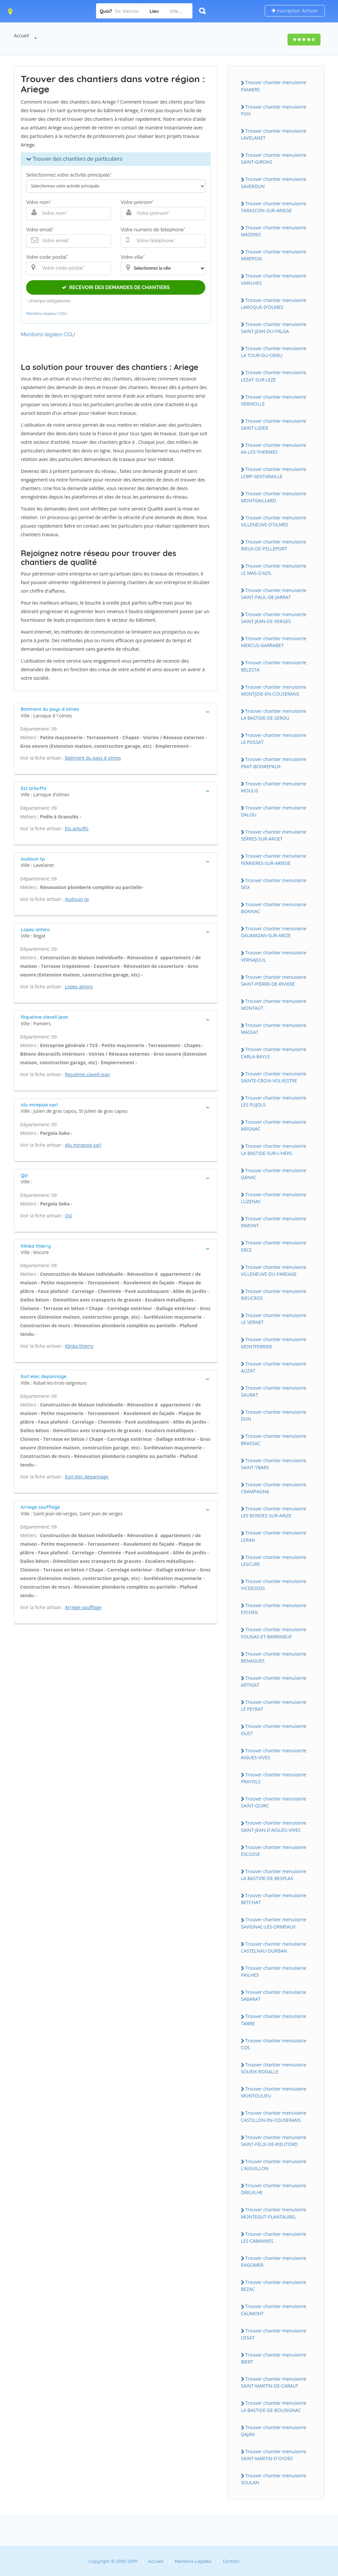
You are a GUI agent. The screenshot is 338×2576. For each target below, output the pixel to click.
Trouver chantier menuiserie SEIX (273, 883)
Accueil (21, 35)
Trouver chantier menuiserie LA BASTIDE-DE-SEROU (273, 714)
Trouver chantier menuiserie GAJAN (273, 2430)
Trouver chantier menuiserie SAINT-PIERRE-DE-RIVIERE (273, 980)
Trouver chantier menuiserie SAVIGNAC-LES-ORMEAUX (273, 1923)
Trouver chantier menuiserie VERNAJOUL (273, 956)
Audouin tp (77, 899)
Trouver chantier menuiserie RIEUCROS (273, 1294)
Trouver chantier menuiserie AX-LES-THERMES (273, 448)
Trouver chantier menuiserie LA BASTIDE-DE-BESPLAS (273, 1874)
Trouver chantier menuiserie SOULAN (273, 2479)
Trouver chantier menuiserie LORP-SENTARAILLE (273, 472)
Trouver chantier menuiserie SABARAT (273, 1995)
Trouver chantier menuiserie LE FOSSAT (273, 738)
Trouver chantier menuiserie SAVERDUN (273, 182)
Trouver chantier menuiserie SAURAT (273, 1391)
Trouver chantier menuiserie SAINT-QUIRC (273, 1802)
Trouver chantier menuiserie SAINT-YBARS (273, 1463)
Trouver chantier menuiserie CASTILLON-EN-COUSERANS (273, 2116)
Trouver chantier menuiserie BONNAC (273, 907)
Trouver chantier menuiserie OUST (273, 1729)
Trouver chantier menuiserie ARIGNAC (273, 1125)
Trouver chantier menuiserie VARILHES (273, 279)
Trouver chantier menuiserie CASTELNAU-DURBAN (273, 1947)
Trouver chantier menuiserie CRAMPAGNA (273, 1488)
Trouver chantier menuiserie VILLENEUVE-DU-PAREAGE (273, 1270)
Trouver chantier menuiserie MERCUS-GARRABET (273, 641)
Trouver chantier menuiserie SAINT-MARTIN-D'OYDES (273, 2454)
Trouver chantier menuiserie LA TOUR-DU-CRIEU (273, 351)
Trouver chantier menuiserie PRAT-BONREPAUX (273, 762)
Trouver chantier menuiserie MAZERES (273, 231)
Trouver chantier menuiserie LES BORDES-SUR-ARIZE (273, 1512)
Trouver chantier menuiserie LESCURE (273, 1560)
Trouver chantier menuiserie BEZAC (273, 2285)
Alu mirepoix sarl (83, 1145)
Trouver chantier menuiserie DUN (273, 1415)
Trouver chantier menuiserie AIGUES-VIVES (273, 1754)
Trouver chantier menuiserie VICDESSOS (273, 1584)
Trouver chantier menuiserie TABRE (273, 2019)
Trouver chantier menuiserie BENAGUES (273, 1657)
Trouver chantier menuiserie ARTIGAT (273, 1681)
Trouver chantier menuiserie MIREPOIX (273, 255)
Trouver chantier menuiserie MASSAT (273, 1028)
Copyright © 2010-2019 (112, 2561)
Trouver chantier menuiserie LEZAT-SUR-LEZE (273, 375)
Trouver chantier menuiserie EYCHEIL (273, 1608)
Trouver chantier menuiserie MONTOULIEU (273, 2092)
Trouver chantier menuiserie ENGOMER (273, 2261)
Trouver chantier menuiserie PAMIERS (273, 85)
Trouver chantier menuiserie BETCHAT (273, 1898)
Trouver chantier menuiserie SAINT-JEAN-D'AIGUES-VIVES (273, 1826)
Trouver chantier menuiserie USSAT (273, 2334)
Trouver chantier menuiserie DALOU (273, 811)
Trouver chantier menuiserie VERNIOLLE (273, 400)
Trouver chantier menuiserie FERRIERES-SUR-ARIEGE (273, 859)
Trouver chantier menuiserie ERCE (273, 1246)
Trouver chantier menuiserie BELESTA (273, 666)
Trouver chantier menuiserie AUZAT (273, 1367)
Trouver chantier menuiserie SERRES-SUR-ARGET (273, 835)
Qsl (68, 1215)
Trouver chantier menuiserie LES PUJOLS (273, 1101)
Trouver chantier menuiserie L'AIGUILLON (273, 2164)
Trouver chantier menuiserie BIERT (273, 2358)
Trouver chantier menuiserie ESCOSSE (273, 1850)
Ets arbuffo (77, 828)
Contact (231, 2561)
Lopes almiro (79, 986)
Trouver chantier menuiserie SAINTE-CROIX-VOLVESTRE (273, 1077)
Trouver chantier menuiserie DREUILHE (273, 2189)
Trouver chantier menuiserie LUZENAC (273, 1198)
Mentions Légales (193, 2561)
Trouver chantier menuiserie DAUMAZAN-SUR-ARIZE (273, 932)
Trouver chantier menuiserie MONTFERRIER (273, 1342)
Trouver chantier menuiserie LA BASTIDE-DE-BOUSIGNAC (273, 2406)
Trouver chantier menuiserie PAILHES (273, 1971)
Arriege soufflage (83, 1607)
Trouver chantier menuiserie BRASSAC (273, 1439)
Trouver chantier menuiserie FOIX (273, 110)
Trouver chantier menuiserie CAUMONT (273, 2309)
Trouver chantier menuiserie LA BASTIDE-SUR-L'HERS (273, 1149)
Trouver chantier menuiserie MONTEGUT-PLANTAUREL (273, 2213)
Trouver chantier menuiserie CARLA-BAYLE (273, 1052)
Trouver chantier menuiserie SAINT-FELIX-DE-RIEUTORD (273, 2140)
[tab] (116, 712)
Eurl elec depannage (87, 1476)
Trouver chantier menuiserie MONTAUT (273, 1004)
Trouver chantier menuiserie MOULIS (273, 787)
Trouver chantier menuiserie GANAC (273, 1173)
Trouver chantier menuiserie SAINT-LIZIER (273, 424)
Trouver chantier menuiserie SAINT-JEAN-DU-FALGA (273, 327)
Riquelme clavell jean (87, 1074)
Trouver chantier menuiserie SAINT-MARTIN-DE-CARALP (273, 2382)
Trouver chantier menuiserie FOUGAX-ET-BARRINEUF (273, 1632)
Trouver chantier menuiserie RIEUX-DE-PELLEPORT (273, 545)
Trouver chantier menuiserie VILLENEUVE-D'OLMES (273, 521)
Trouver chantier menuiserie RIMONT (273, 1222)
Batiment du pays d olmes (93, 758)
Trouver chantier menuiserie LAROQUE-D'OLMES (273, 303)
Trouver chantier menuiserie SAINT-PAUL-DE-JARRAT (273, 593)
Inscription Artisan (295, 11)
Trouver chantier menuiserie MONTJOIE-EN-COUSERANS (273, 690)
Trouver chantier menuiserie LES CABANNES (273, 2237)
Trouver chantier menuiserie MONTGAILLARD (273, 497)
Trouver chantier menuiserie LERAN (273, 1536)
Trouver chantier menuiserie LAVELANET (273, 134)
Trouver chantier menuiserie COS (273, 2044)
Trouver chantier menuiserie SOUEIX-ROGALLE (273, 2068)
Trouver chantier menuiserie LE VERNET (273, 1318)
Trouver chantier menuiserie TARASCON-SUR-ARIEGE (273, 207)
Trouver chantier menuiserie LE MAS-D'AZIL (273, 569)
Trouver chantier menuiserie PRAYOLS (273, 1778)
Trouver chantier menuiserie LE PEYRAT (273, 1705)
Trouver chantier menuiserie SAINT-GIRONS (273, 158)
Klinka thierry (79, 1346)
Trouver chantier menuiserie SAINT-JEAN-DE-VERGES (273, 617)
